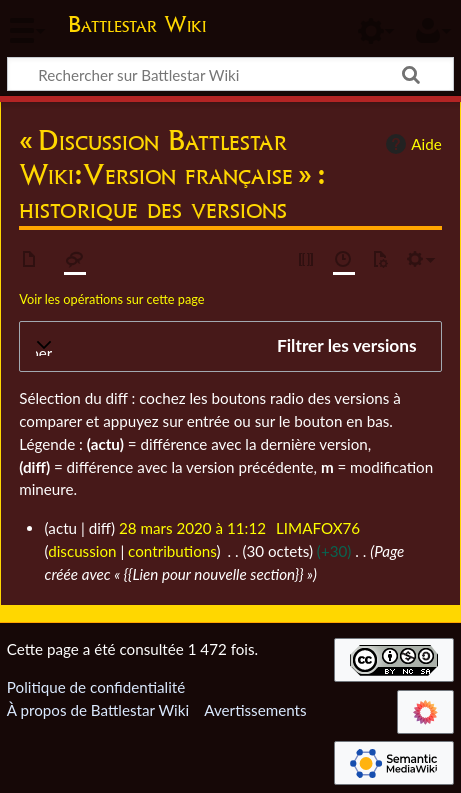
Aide (411, 144)
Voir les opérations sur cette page (111, 299)
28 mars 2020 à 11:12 (192, 528)
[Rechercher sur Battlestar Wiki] (230, 74)
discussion (82, 551)
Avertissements (255, 710)
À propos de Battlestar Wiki (98, 710)
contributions (172, 551)
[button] (230, 346)
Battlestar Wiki (137, 26)
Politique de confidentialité (96, 687)
